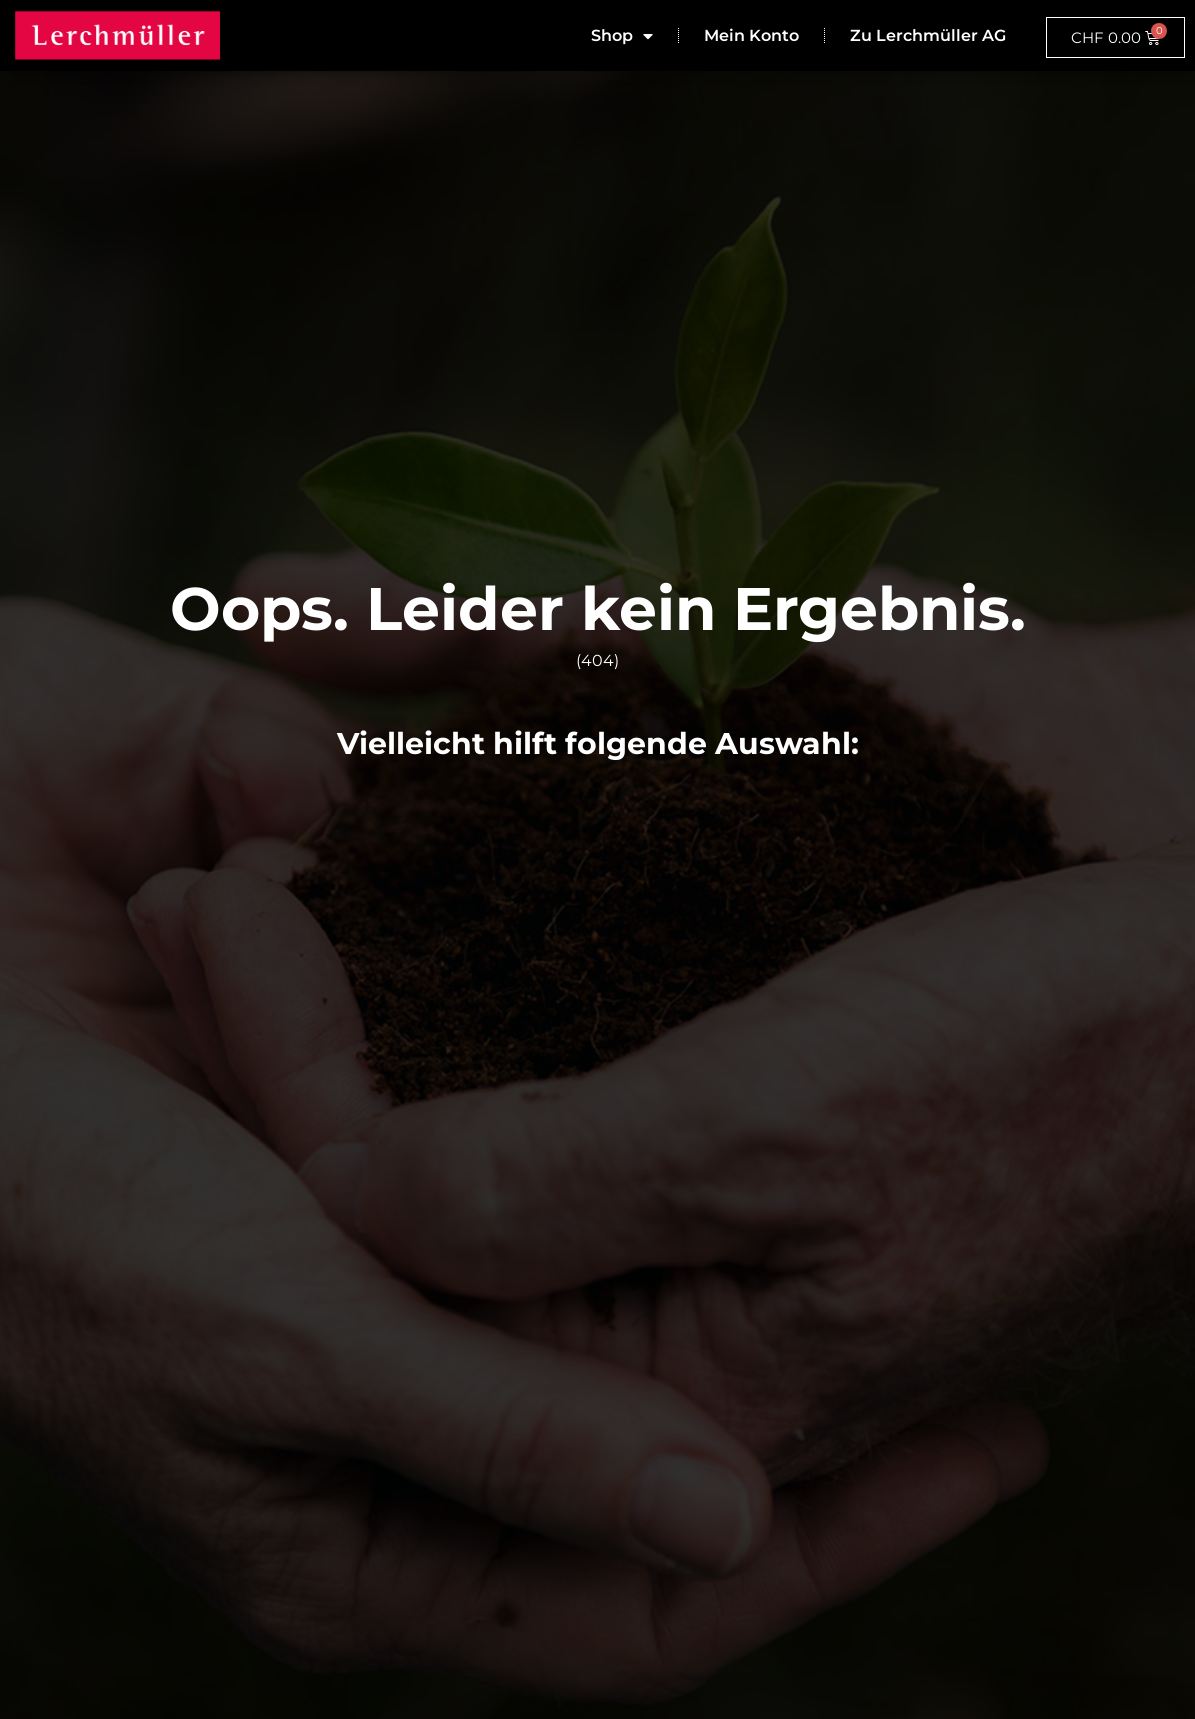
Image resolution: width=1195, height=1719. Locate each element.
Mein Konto (751, 35)
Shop (622, 36)
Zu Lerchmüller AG (928, 35)
